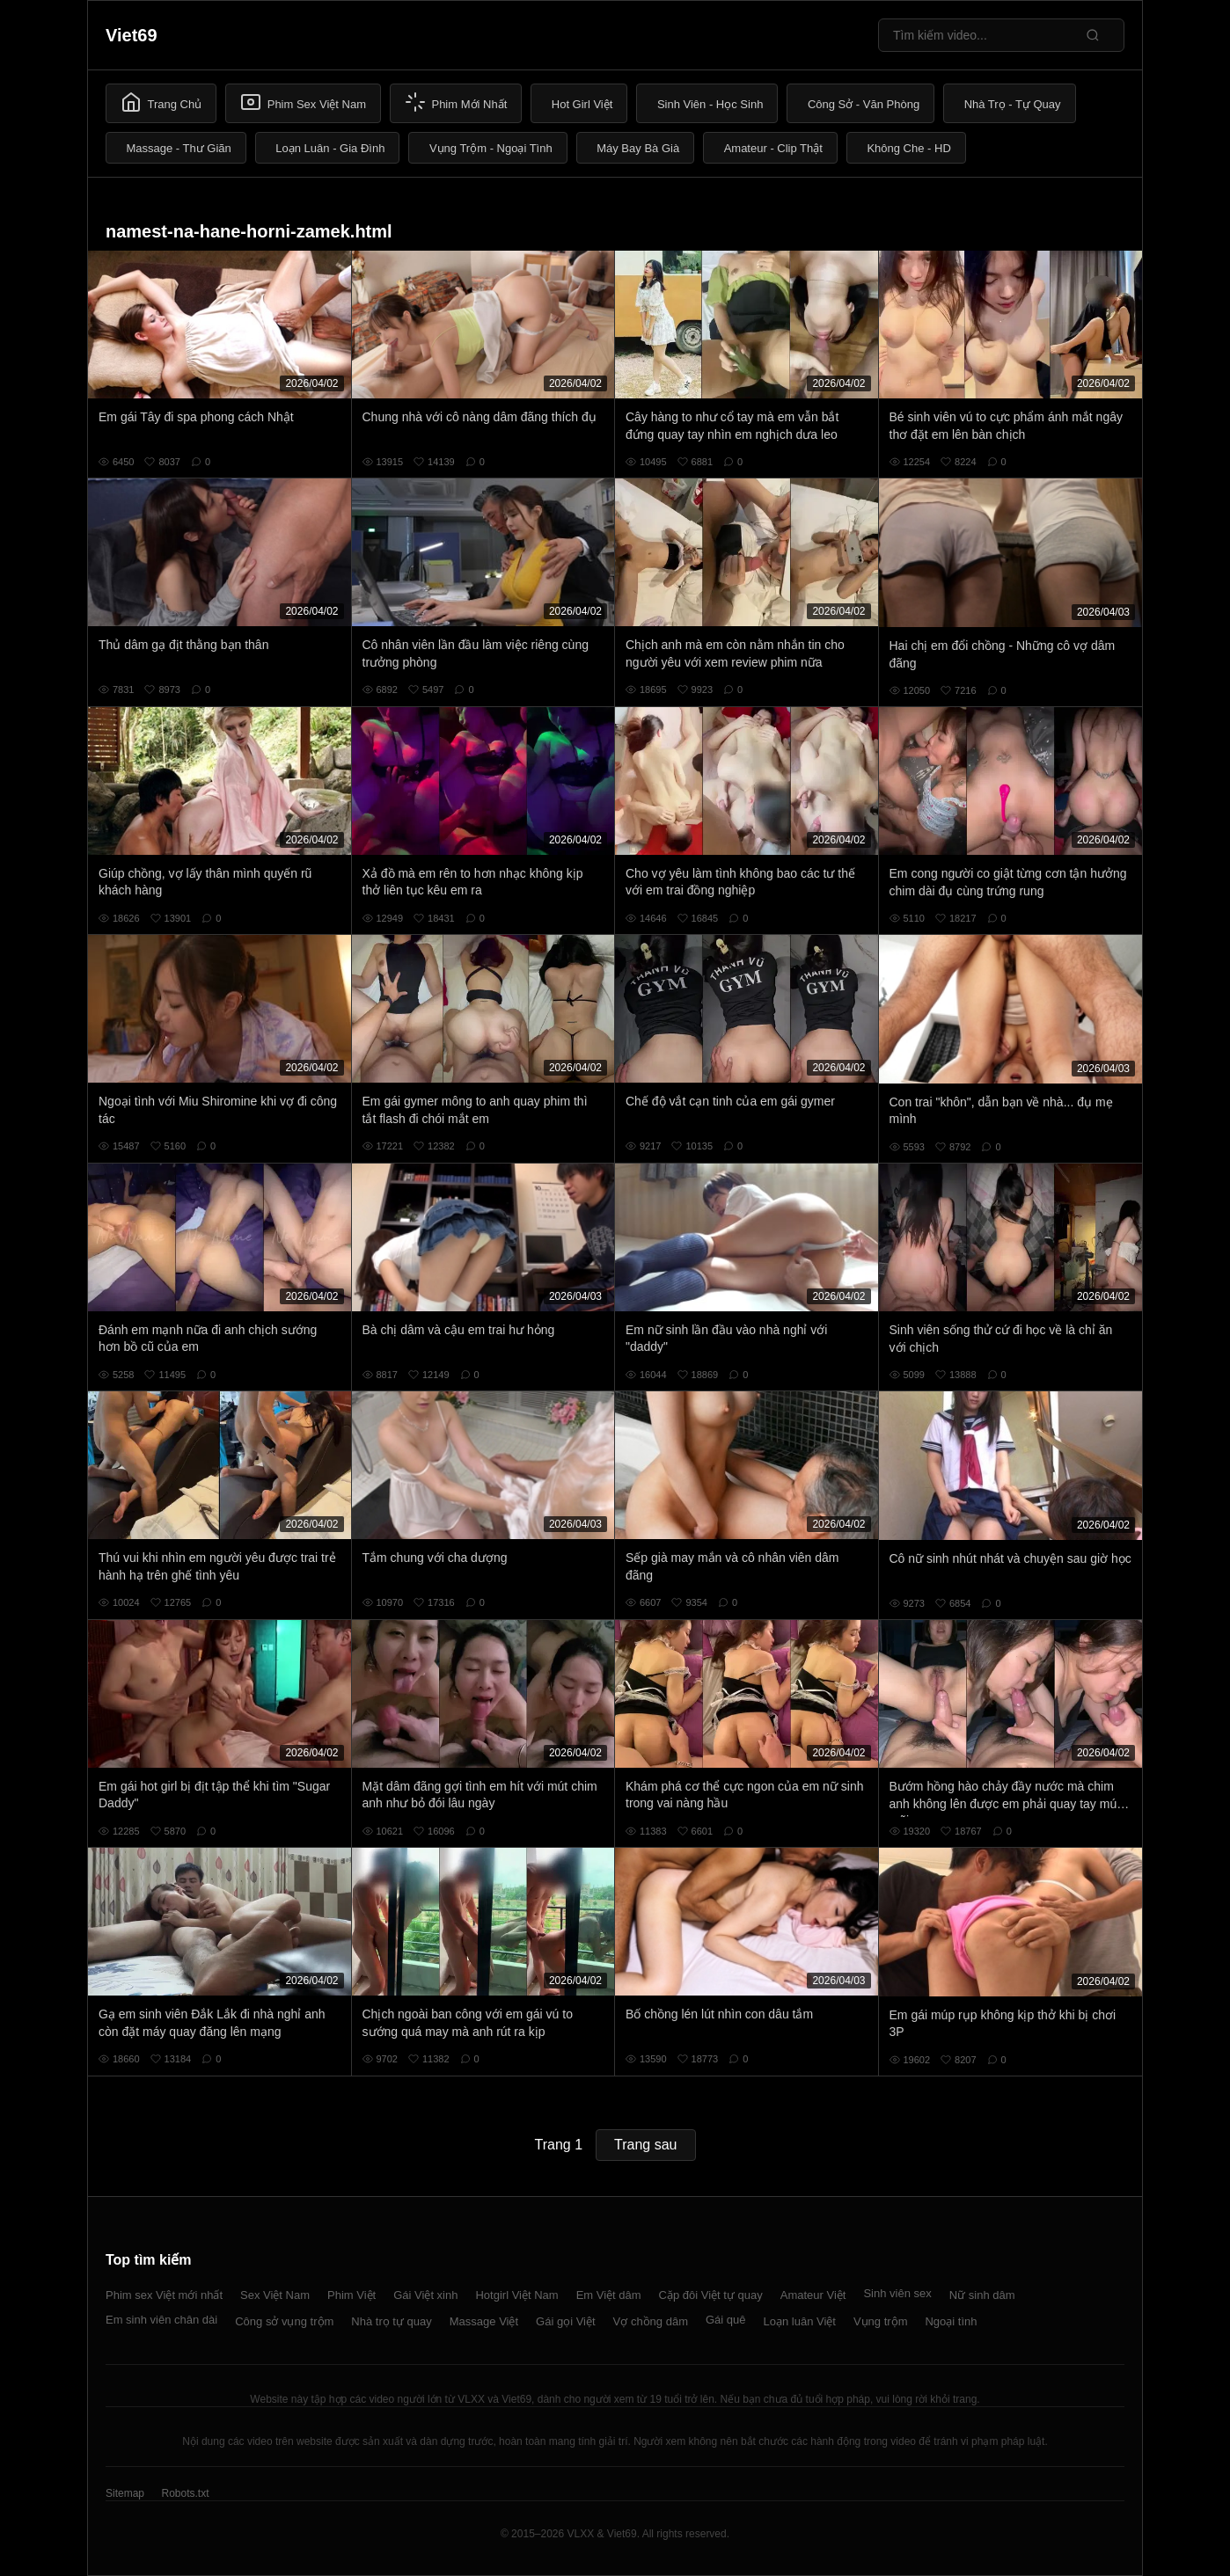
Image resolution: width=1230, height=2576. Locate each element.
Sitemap (125, 2493)
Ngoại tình (951, 2321)
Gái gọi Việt (566, 2321)
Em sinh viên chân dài (161, 2319)
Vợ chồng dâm (650, 2321)
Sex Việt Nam (275, 2295)
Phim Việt (351, 2295)
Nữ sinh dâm (982, 2295)
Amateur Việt (813, 2295)
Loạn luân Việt (800, 2321)
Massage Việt (484, 2321)
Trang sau (645, 2144)
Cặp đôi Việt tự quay (711, 2295)
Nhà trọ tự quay (391, 2321)
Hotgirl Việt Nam (516, 2295)
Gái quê (726, 2319)
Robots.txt (185, 2493)
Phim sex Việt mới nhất (164, 2295)
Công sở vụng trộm (284, 2321)
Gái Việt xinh (425, 2295)
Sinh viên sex (897, 2293)
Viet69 (131, 35)
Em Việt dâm (608, 2295)
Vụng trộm (880, 2321)
